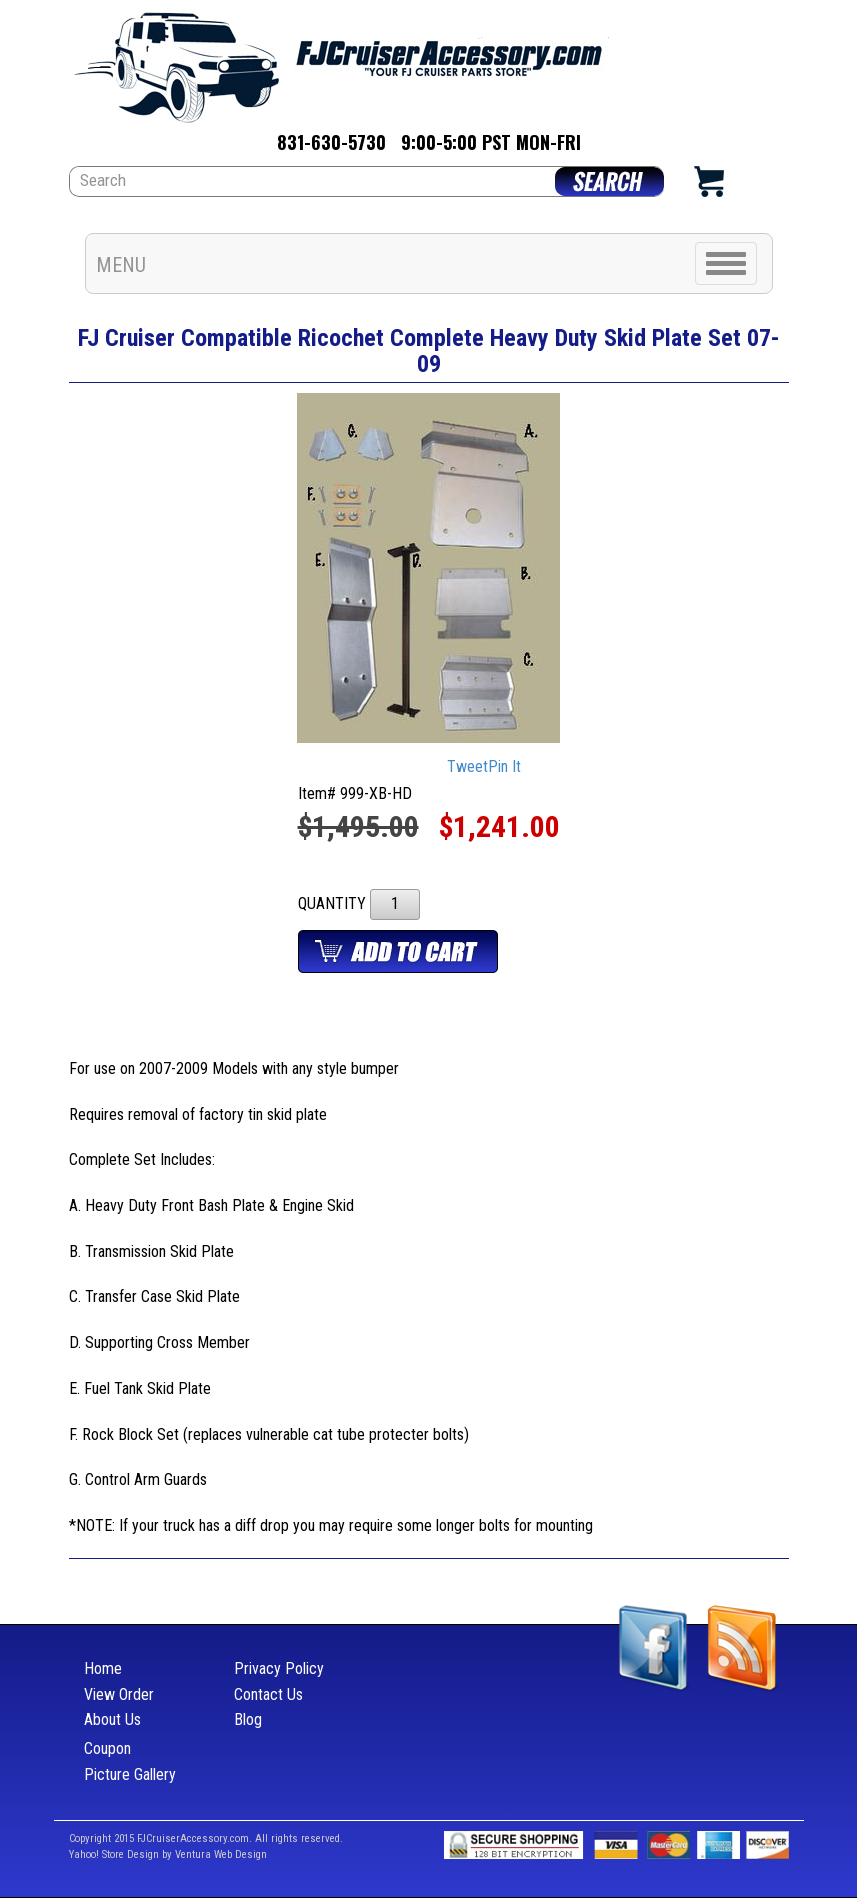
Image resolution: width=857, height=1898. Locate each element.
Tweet (467, 767)
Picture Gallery (130, 1774)
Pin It (504, 767)
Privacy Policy (279, 1668)
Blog (248, 1719)
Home (103, 1668)
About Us (112, 1719)
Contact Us (268, 1694)
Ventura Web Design (221, 1854)
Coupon (107, 1748)
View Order (119, 1694)
